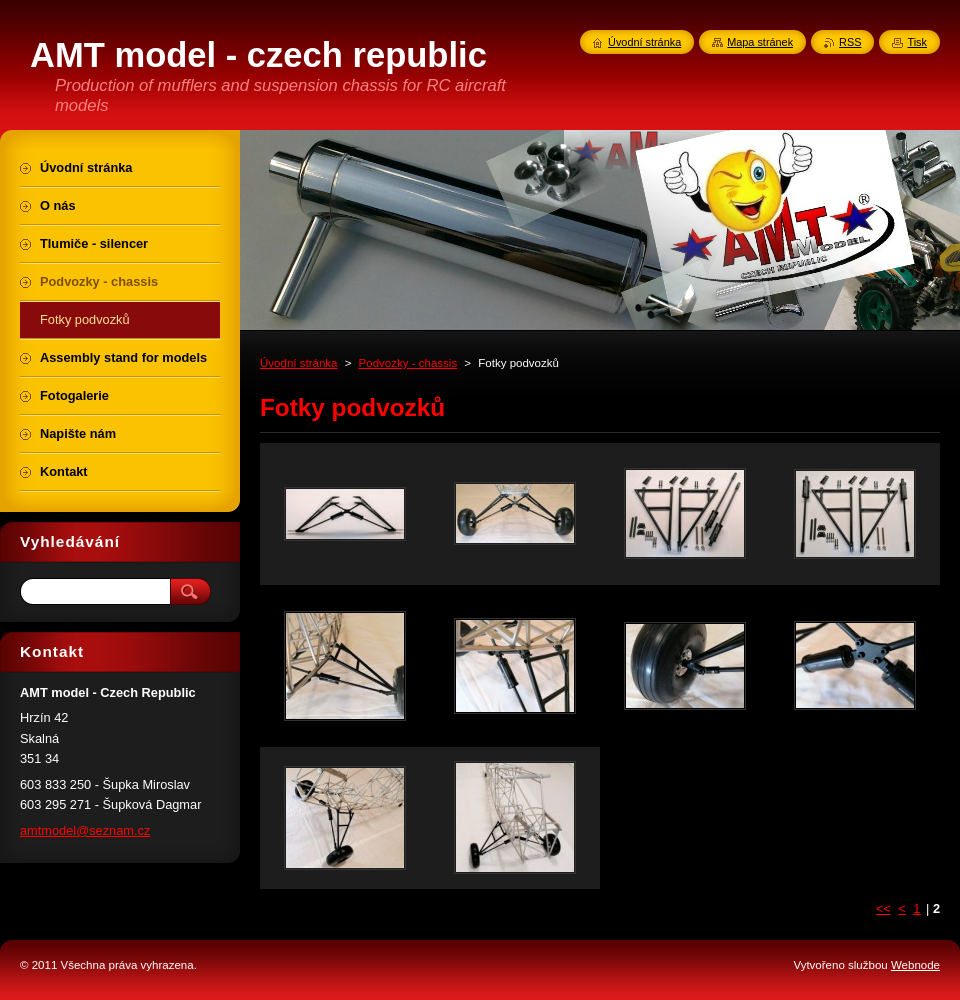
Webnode (915, 965)
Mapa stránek (760, 42)
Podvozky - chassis (408, 363)
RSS (850, 42)
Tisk (917, 42)
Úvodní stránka (298, 363)
